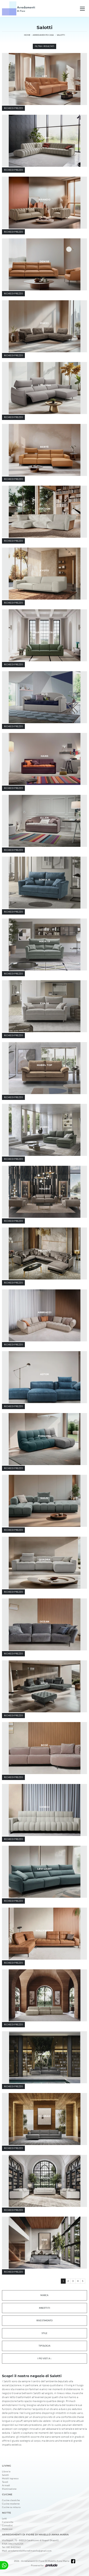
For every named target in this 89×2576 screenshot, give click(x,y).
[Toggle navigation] (82, 8)
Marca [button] (44, 2295)
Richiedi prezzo (13, 108)
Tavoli (5, 2481)
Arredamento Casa (43, 35)
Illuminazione (9, 2488)
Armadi (6, 2485)
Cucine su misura (11, 2507)
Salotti (61, 35)
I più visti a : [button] (44, 2358)
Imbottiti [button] (44, 2308)
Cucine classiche (11, 2500)
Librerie (6, 2471)
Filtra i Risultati (44, 46)
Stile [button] (44, 2333)
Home (27, 35)
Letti (4, 2518)
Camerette (7, 2522)
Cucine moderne (11, 2503)
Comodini (7, 2525)
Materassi (7, 2528)
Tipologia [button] (44, 2345)
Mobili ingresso (10, 2478)
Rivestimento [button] (44, 2320)
